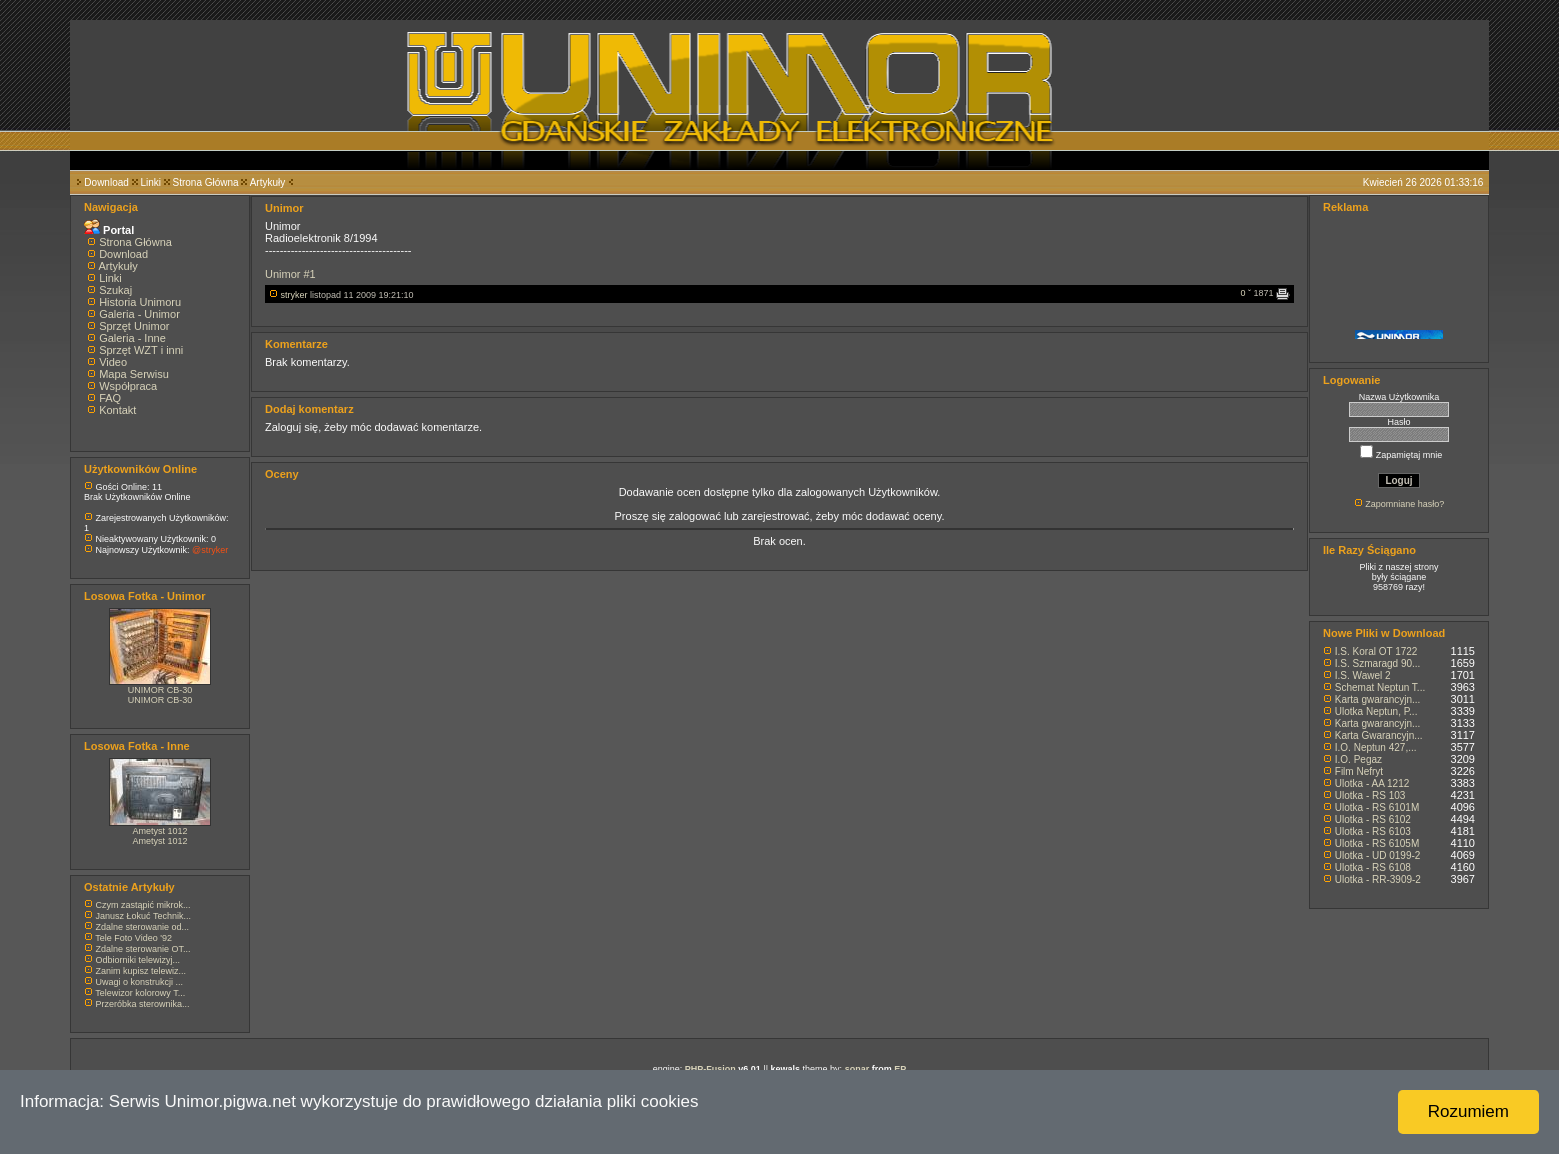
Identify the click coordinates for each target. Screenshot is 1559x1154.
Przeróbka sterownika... (143, 1004)
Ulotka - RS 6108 (1373, 867)
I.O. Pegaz (1358, 759)
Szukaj (115, 290)
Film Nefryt (1359, 771)
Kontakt (117, 410)
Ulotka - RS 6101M (1377, 807)
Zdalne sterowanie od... (143, 927)
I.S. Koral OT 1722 (1376, 651)
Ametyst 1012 (159, 831)
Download (106, 182)
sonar (857, 1069)
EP (900, 1069)
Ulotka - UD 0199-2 (1378, 855)
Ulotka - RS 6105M (1377, 843)
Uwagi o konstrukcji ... (140, 982)
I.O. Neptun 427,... (1376, 747)
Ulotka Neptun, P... (1376, 711)
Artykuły (268, 182)
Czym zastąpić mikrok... (143, 905)
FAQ (110, 398)
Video (113, 362)
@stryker (210, 550)
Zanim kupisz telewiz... (141, 971)
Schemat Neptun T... (1380, 687)
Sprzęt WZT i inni (141, 350)
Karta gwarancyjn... (1378, 699)
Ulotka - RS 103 (1370, 795)
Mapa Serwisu (134, 374)
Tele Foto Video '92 (133, 938)
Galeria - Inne (132, 338)
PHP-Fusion (710, 1069)
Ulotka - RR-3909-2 (1378, 879)
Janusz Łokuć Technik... (143, 916)
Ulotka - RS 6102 (1373, 819)
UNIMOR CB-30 (160, 690)
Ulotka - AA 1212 (1372, 783)
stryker (294, 295)
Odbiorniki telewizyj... (138, 960)
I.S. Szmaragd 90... (1378, 663)
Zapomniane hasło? (1404, 504)
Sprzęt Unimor (134, 326)
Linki (150, 182)
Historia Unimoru (140, 302)
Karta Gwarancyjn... (1379, 735)
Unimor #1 (290, 274)
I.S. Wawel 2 (1363, 675)
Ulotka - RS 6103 (1373, 831)
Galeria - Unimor (139, 314)
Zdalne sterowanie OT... (143, 949)
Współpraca (128, 386)
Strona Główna (206, 182)
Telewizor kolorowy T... (140, 993)
